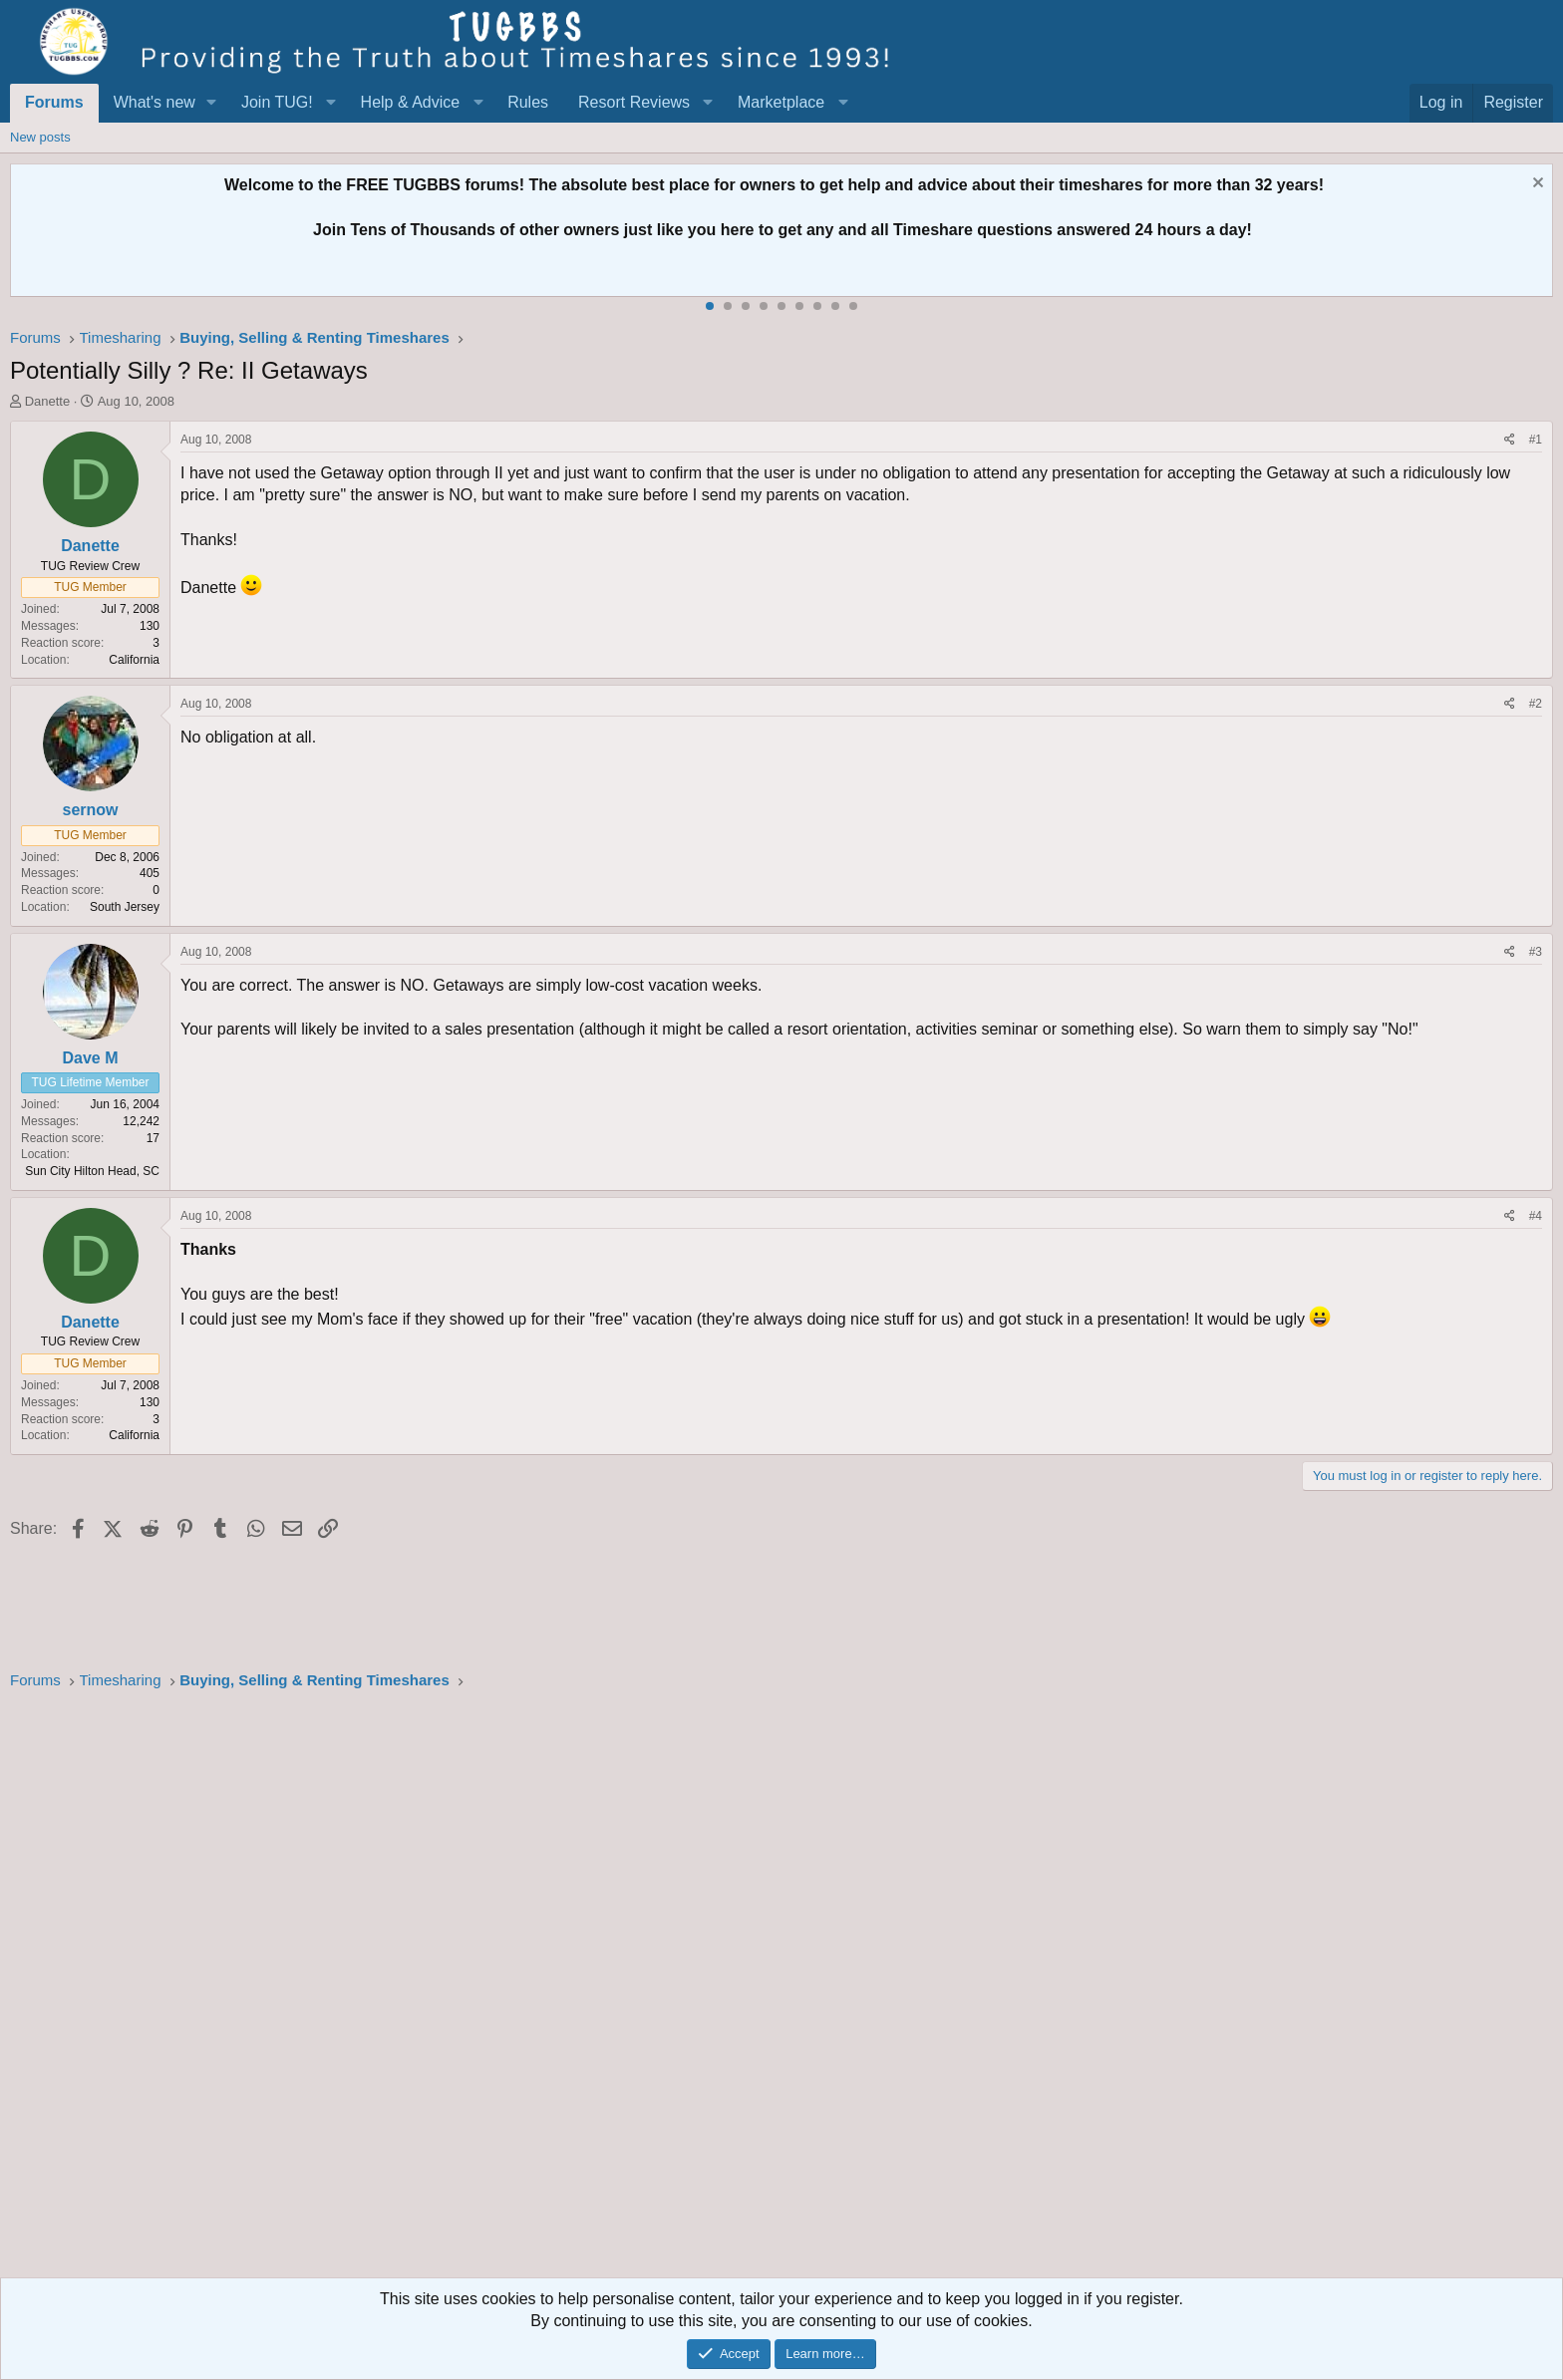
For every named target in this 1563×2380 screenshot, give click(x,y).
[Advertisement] (608, 1990)
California (134, 660)
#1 (1535, 439)
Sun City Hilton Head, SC (92, 1171)
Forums (54, 102)
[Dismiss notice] (1535, 184)
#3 (1535, 952)
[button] (211, 103)
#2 (1535, 704)
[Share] (1509, 440)
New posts (40, 137)
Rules (527, 102)
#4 (1535, 1216)
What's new (154, 102)
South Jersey (124, 907)
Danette (48, 401)
